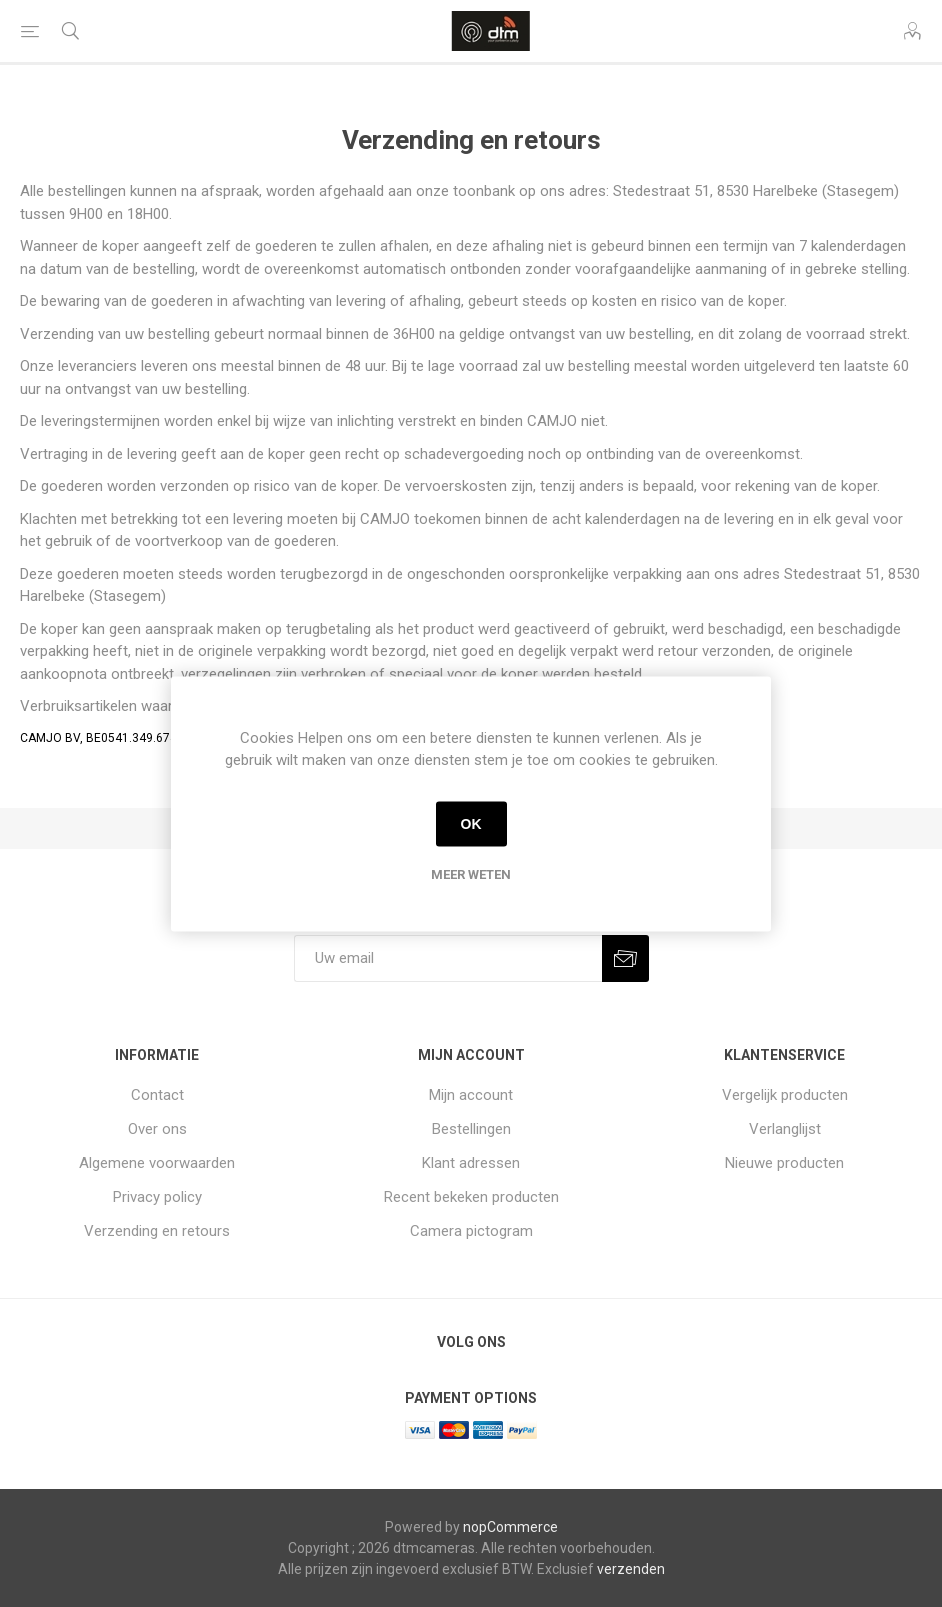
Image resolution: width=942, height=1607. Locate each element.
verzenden (631, 1569)
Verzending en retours (157, 1231)
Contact (157, 1095)
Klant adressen (471, 1163)
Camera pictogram (471, 1231)
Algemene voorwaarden (157, 1163)
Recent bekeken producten (471, 1197)
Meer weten (471, 873)
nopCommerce (510, 1527)
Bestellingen (471, 1129)
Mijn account (471, 1095)
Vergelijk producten (785, 1095)
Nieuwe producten (784, 1163)
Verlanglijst (785, 1129)
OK (471, 824)
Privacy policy (157, 1197)
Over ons (157, 1129)
